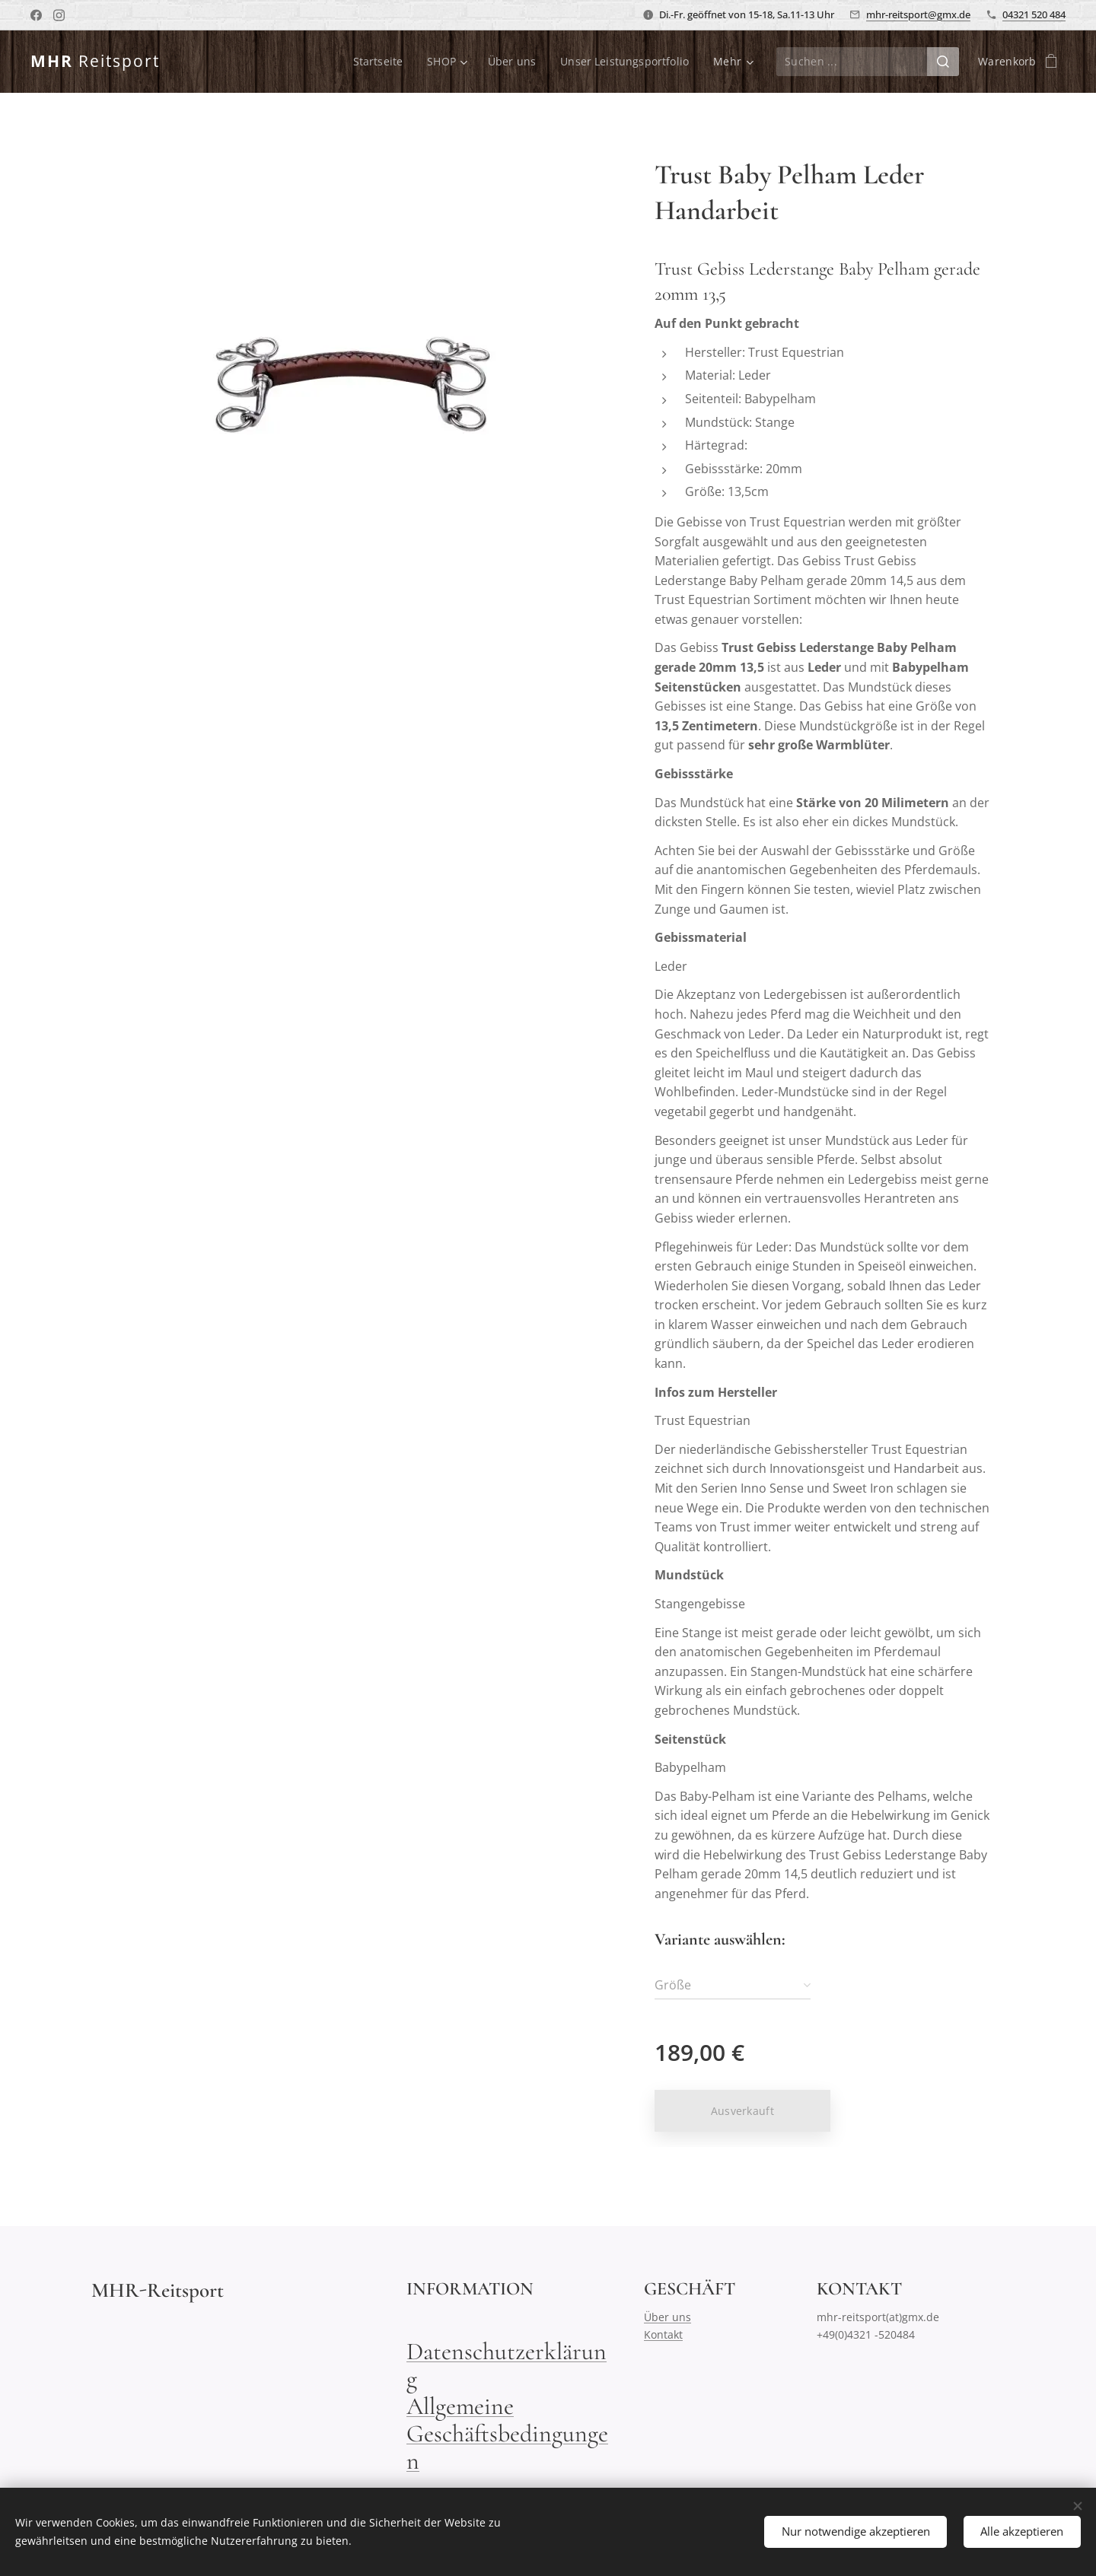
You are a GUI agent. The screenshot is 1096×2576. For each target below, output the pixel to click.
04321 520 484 (1034, 14)
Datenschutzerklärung (506, 2364)
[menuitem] (378, 62)
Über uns (667, 2317)
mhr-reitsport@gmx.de (918, 14)
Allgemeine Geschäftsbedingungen (507, 2433)
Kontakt (663, 2333)
